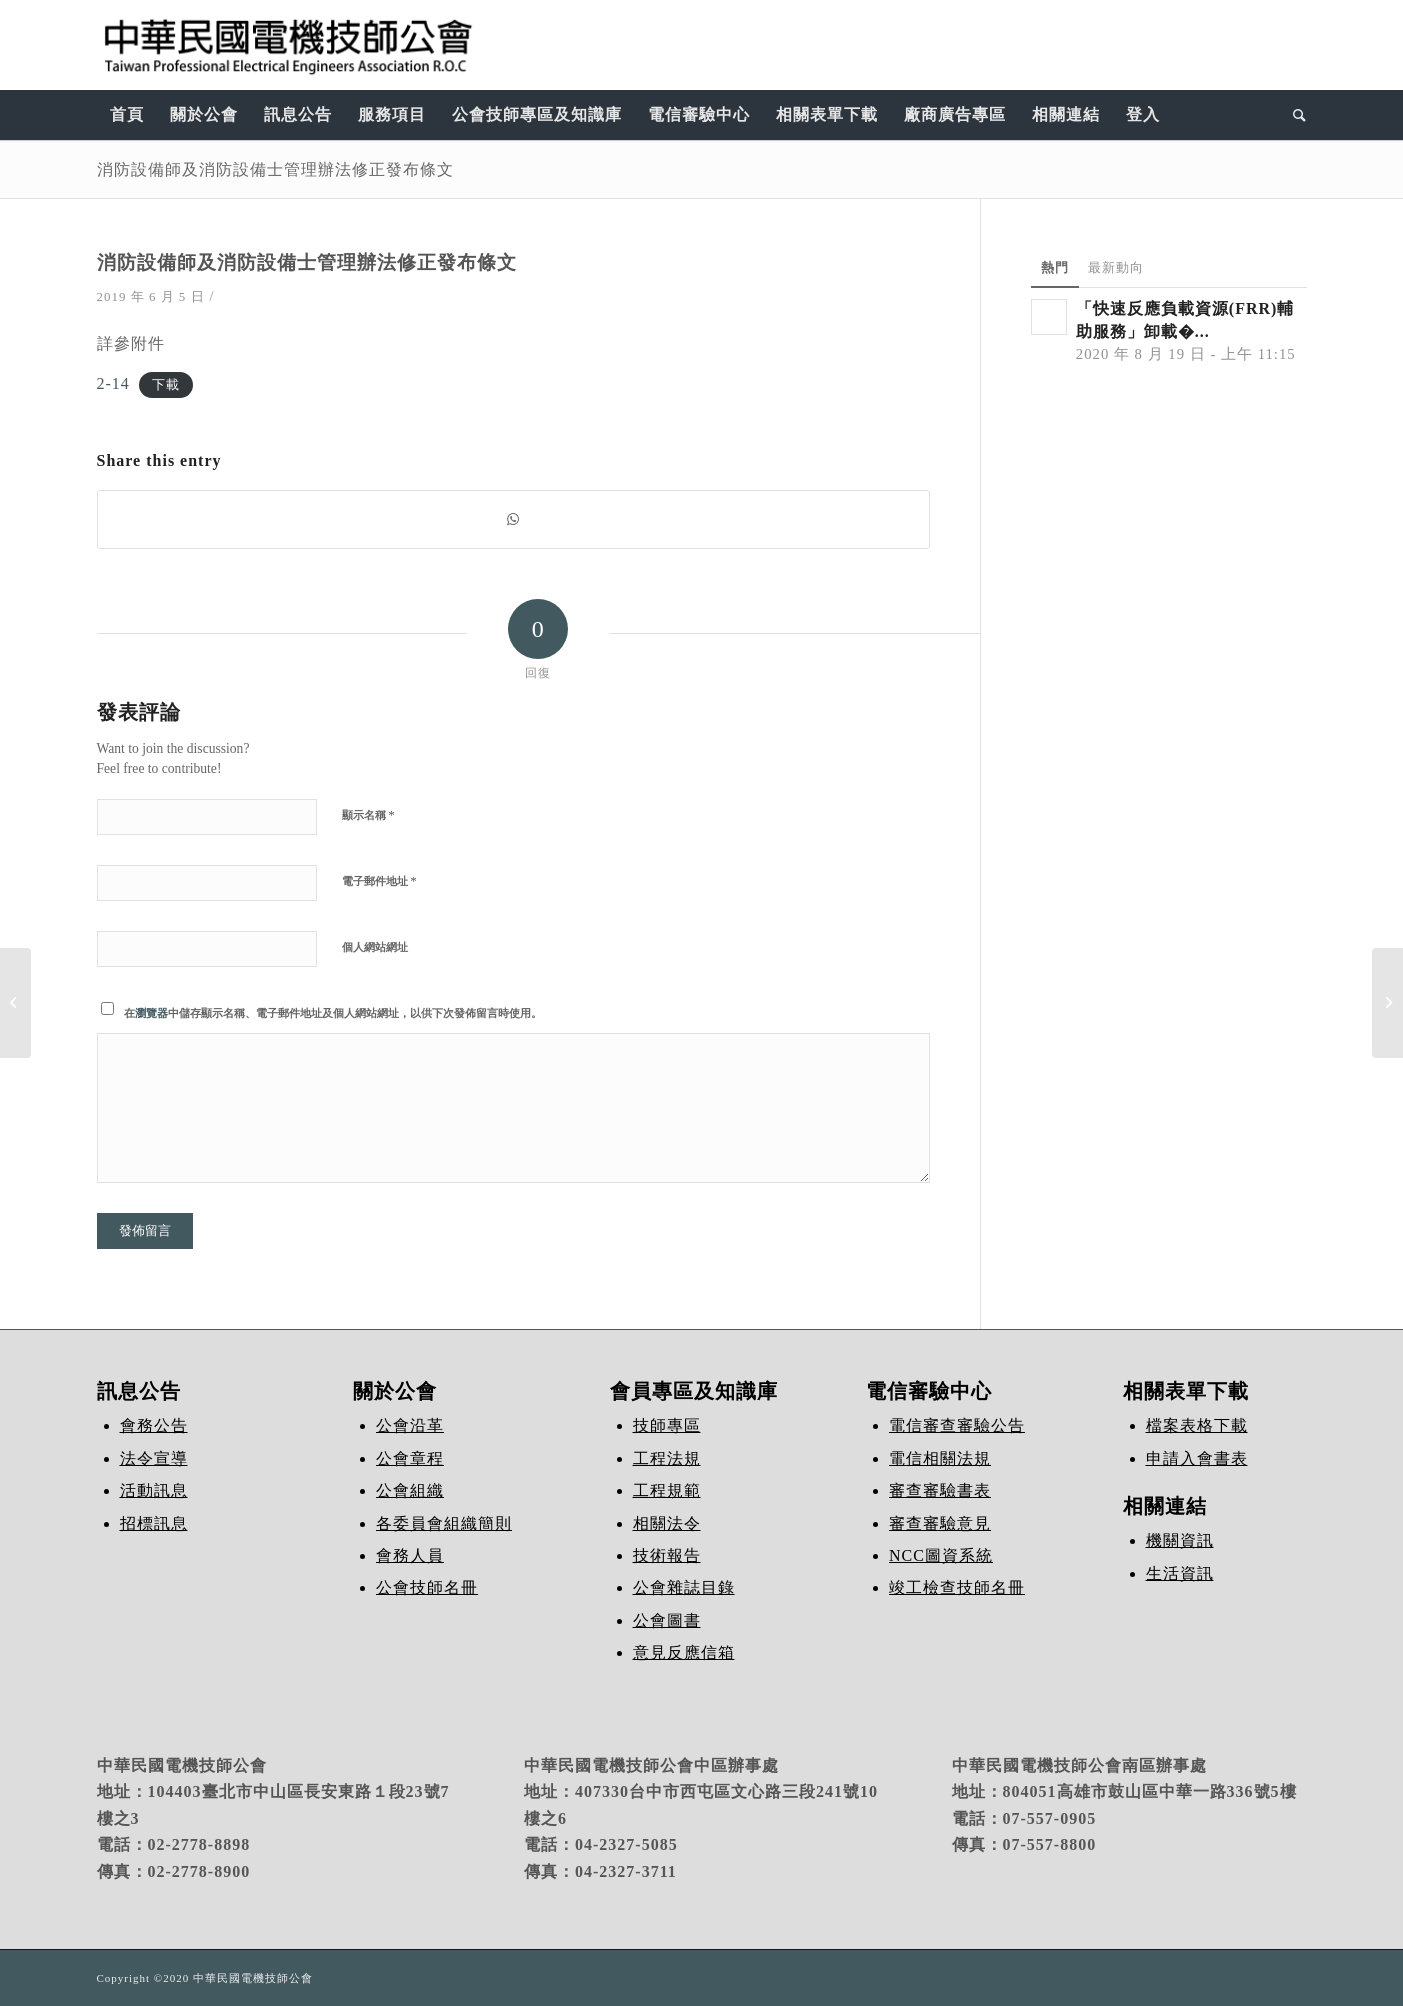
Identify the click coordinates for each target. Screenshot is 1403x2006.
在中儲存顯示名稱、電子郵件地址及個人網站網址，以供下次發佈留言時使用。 (333, 1013)
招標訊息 (154, 1523)
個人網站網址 (375, 947)
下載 (166, 385)
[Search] (1293, 115)
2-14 (113, 383)
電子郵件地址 (379, 880)
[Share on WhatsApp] (513, 519)
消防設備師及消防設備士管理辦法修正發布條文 (275, 169)
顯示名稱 (368, 814)
